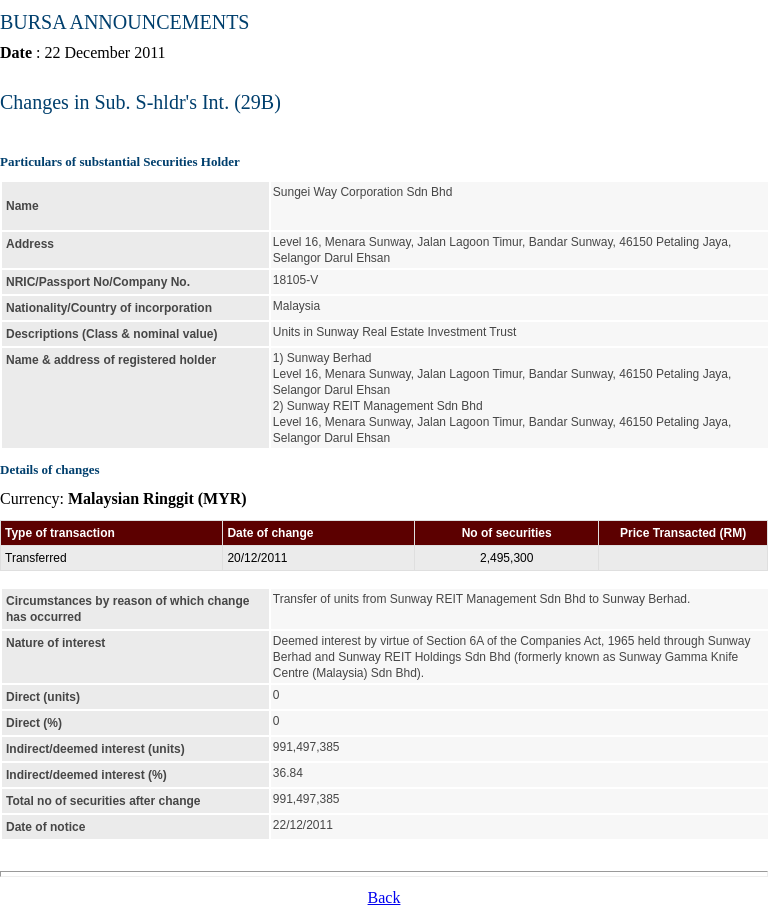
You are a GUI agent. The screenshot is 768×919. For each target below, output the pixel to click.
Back (384, 897)
